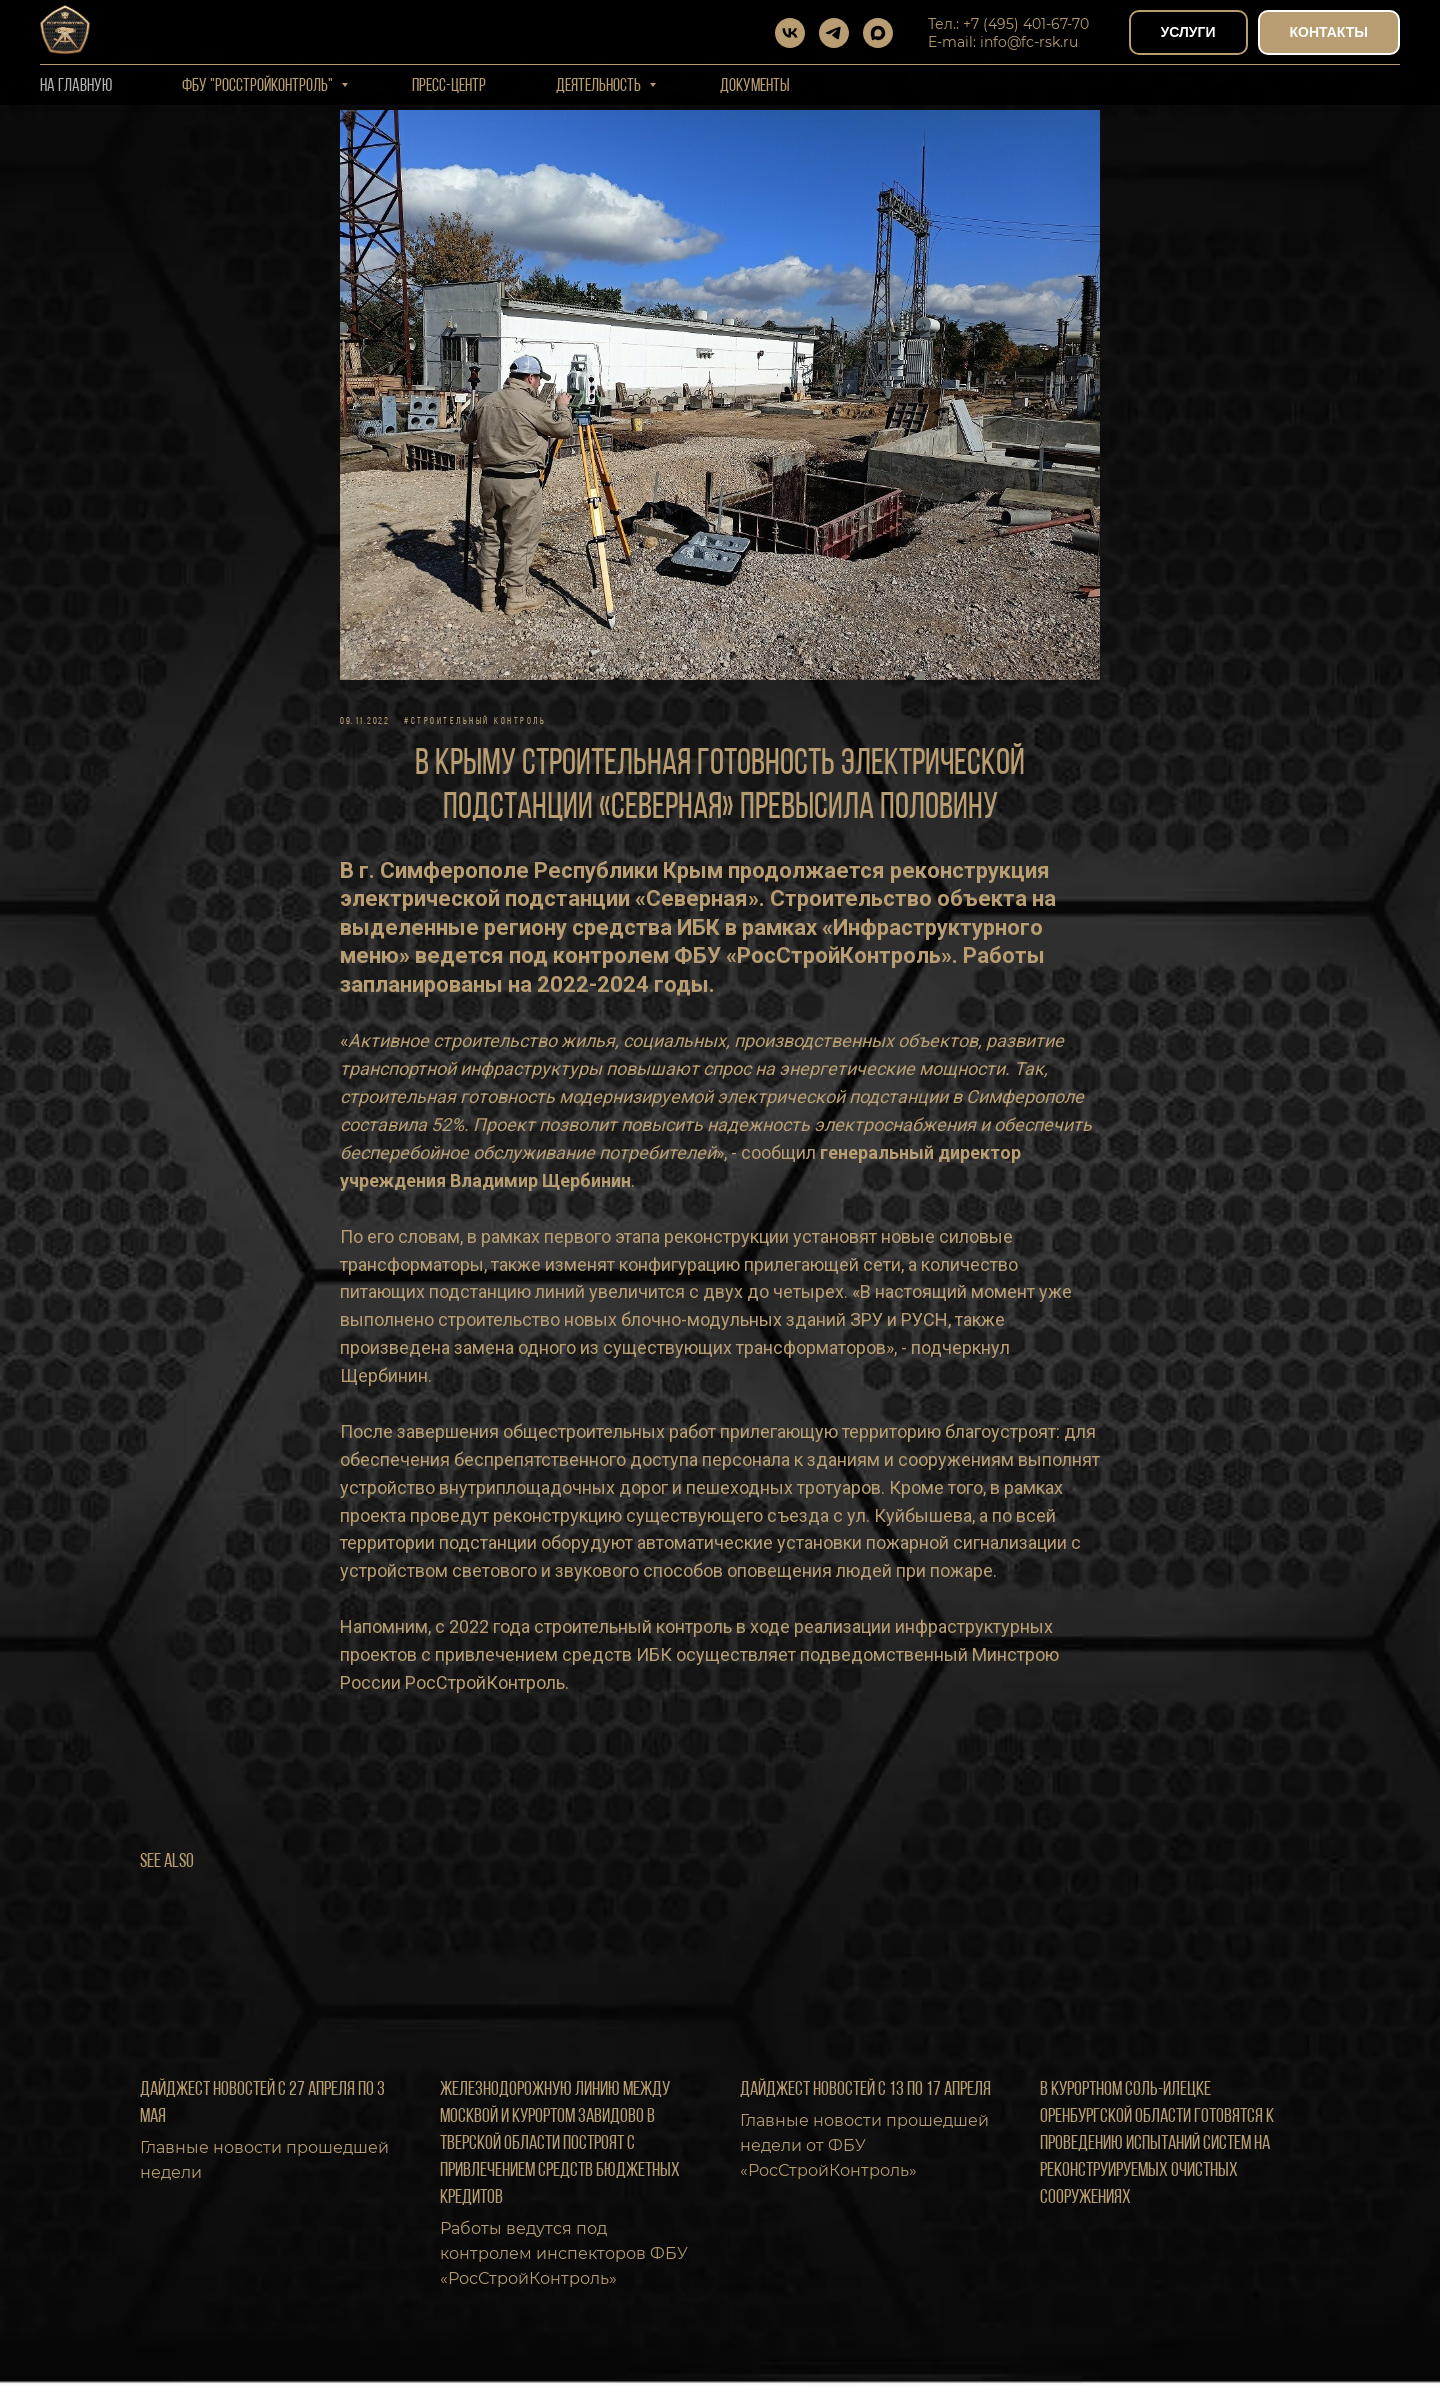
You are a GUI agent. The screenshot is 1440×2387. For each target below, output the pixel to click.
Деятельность (600, 86)
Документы (755, 86)
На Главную (76, 86)
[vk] (790, 33)
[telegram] (834, 33)
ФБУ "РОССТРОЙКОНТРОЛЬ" (259, 86)
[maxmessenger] (878, 33)
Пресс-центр (449, 86)
